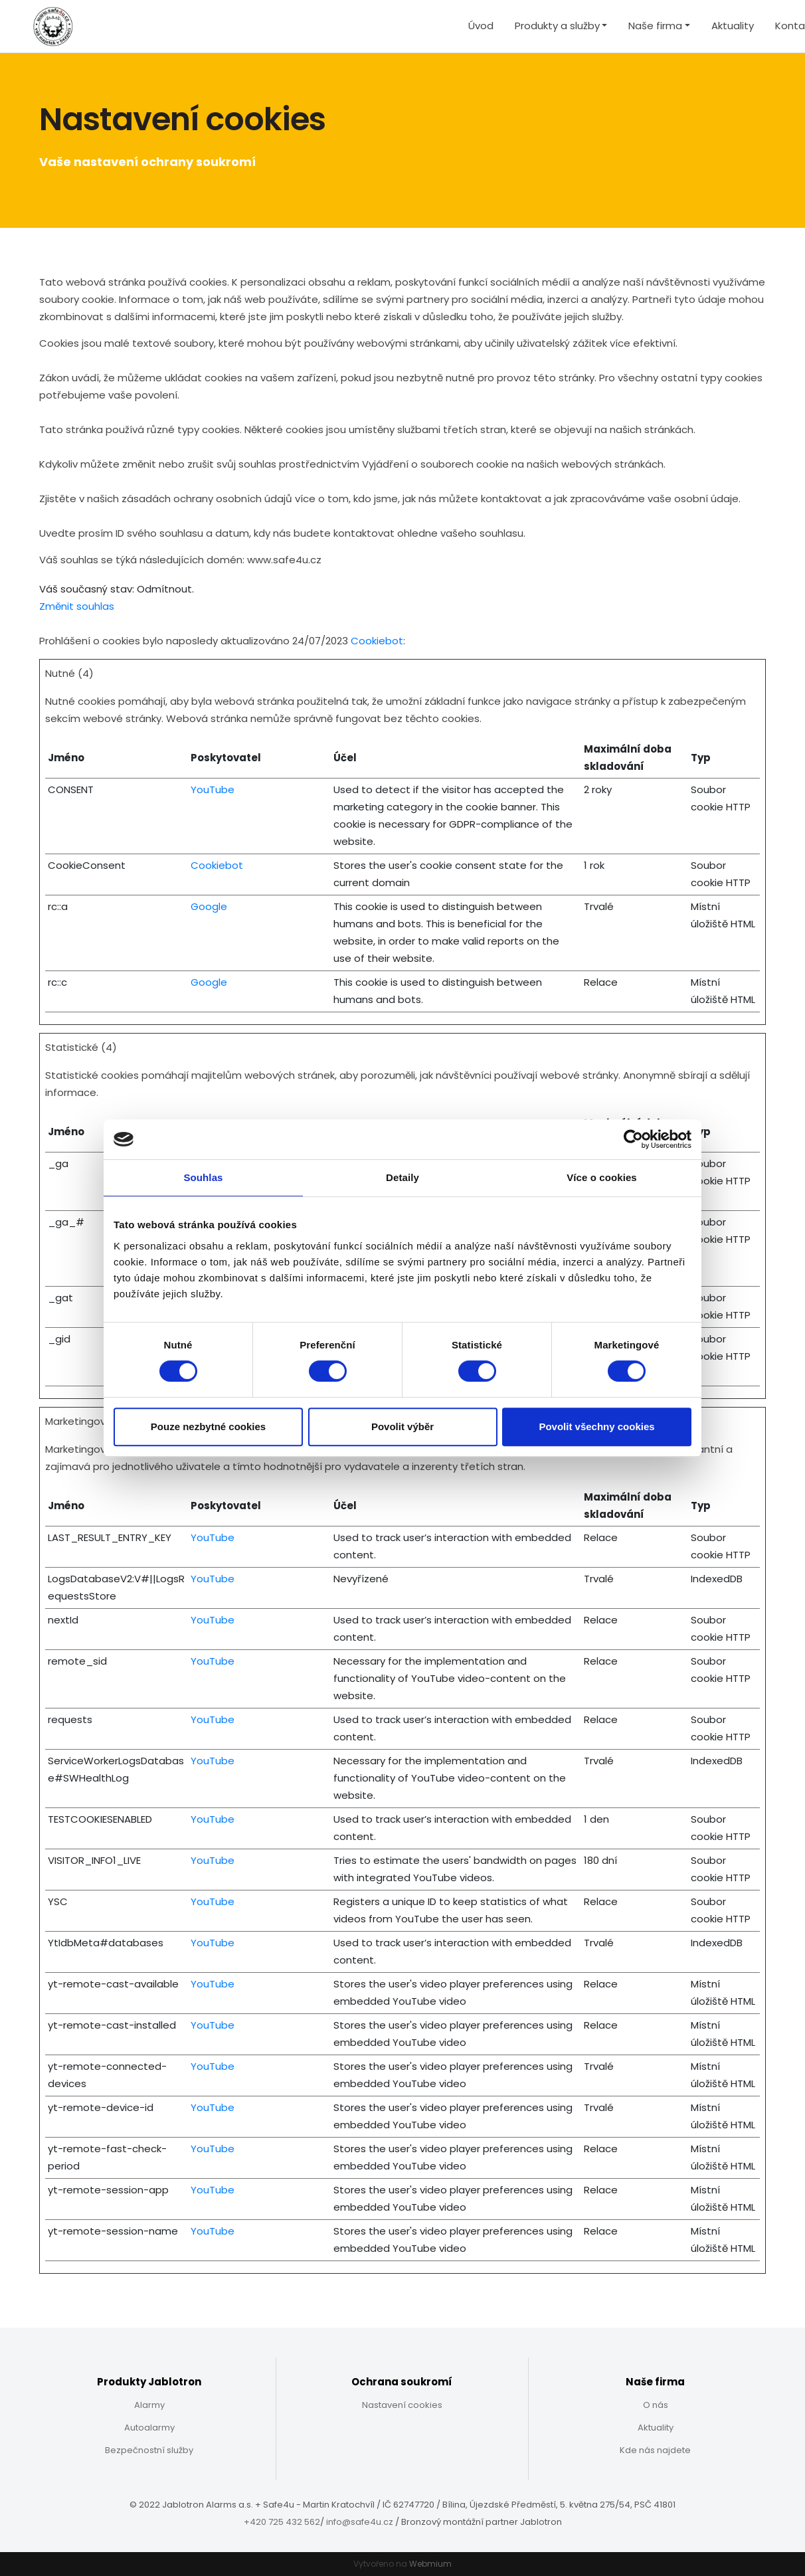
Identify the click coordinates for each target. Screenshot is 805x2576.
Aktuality (732, 26)
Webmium (430, 2563)
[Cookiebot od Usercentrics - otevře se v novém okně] (633, 1139)
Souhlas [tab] (203, 1177)
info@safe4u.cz (359, 2522)
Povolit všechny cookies (596, 1426)
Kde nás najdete (655, 2450)
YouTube (212, 789)
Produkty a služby (557, 26)
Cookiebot (377, 641)
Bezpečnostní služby (149, 2450)
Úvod (480, 26)
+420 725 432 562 (282, 2522)
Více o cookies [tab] (602, 1177)
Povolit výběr (402, 1426)
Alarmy (149, 2405)
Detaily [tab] (402, 1177)
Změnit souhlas (76, 606)
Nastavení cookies (402, 2405)
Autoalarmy (149, 2427)
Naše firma (655, 26)
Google (209, 906)
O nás (655, 2405)
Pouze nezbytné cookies (208, 1426)
